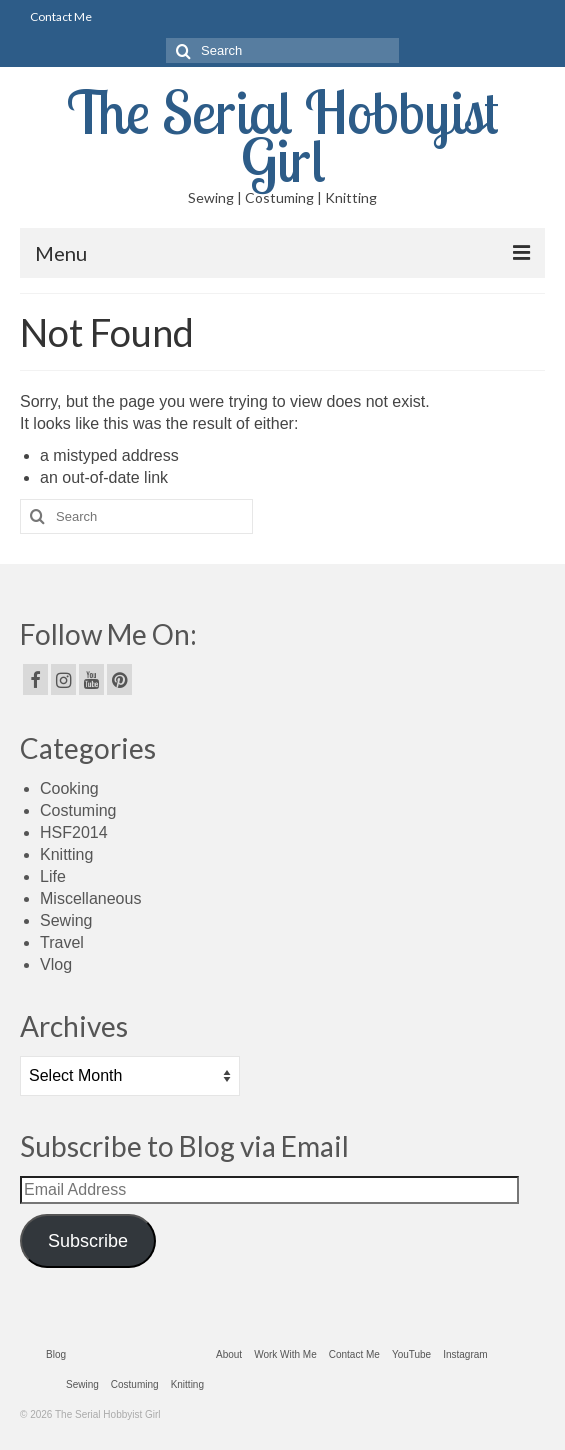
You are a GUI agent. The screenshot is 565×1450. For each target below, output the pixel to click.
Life (53, 876)
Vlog (56, 964)
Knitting (66, 854)
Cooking (69, 788)
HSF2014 (74, 832)
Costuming (78, 810)
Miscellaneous (90, 898)
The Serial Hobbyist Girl (283, 135)
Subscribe (88, 1241)
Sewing (66, 920)
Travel (62, 942)
